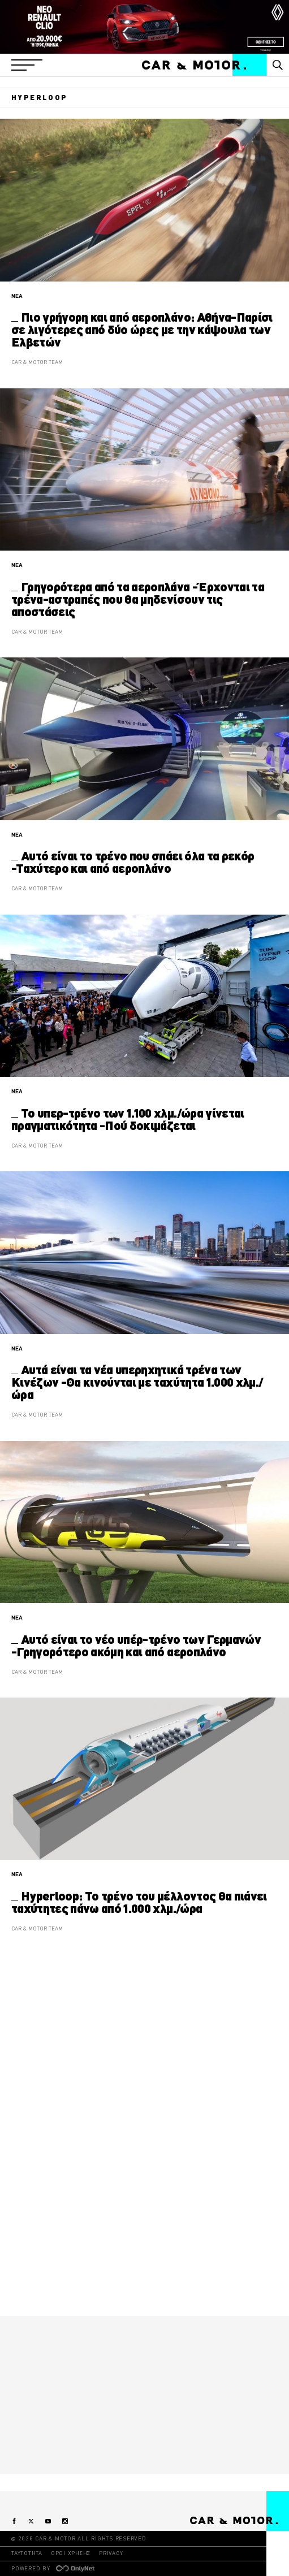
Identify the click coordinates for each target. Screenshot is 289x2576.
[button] (26, 65)
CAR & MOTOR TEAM (37, 362)
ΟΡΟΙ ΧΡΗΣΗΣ (70, 2553)
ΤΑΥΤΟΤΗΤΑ (26, 2553)
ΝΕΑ (17, 296)
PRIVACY (111, 2553)
